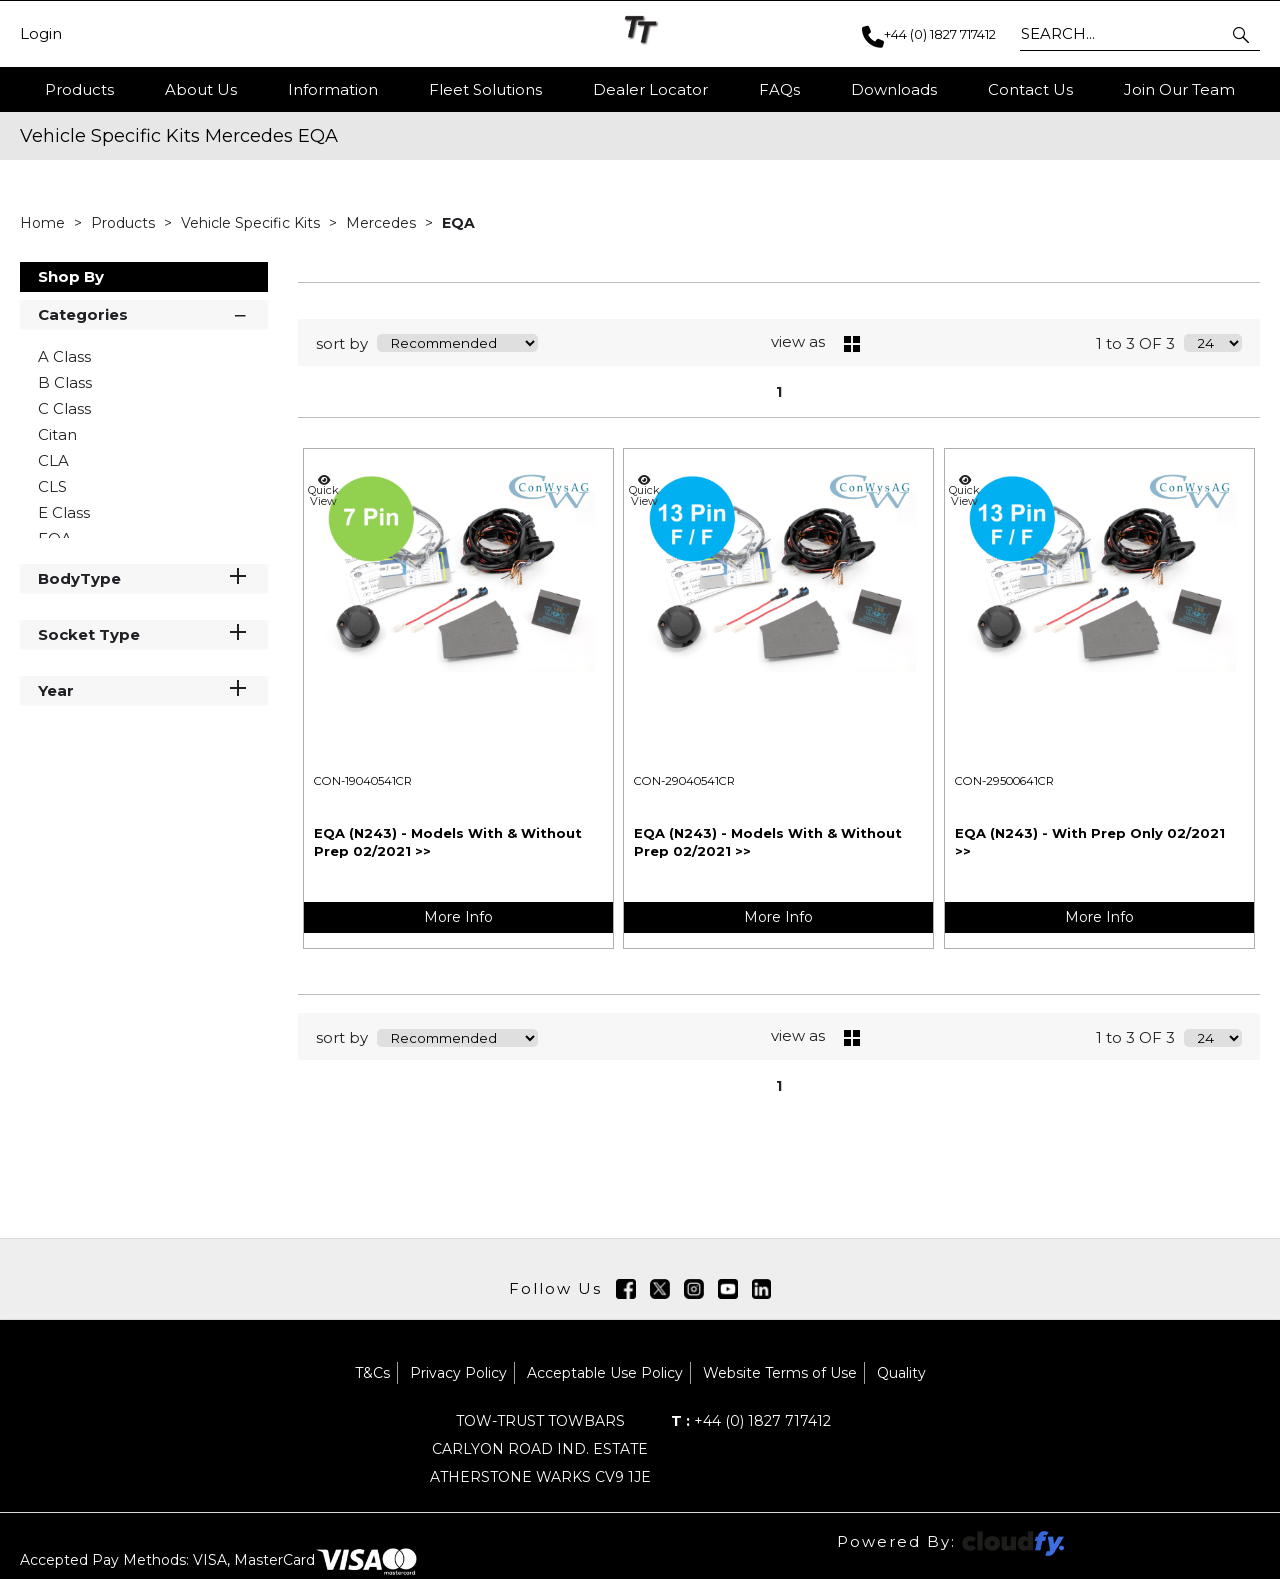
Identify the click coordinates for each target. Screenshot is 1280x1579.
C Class (64, 408)
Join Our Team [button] (1179, 89)
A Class (64, 356)
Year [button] (144, 689)
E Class (64, 512)
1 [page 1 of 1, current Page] (779, 392)
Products (79, 89)
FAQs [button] (779, 89)
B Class (65, 382)
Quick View (324, 490)
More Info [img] (458, 917)
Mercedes (383, 223)
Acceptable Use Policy (605, 1373)
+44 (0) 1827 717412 (751, 1421)
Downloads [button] (894, 89)
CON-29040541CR (684, 781)
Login (41, 34)
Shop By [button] (71, 276)
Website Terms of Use (780, 1373)
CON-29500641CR (1004, 781)
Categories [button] (144, 313)
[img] (626, 1289)
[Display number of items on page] (1213, 343)
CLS (52, 486)
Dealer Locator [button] (650, 89)
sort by (342, 343)
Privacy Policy (458, 1373)
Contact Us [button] (1030, 89)
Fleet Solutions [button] (485, 89)
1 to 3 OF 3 (1135, 343)
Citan (57, 434)
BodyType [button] (144, 577)
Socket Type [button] (144, 633)
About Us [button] (201, 89)
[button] (1242, 34)
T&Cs (372, 1373)
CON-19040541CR (363, 781)
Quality (901, 1373)
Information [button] (333, 89)
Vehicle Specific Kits (252, 223)
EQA (458, 223)
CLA (53, 460)
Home (44, 223)
